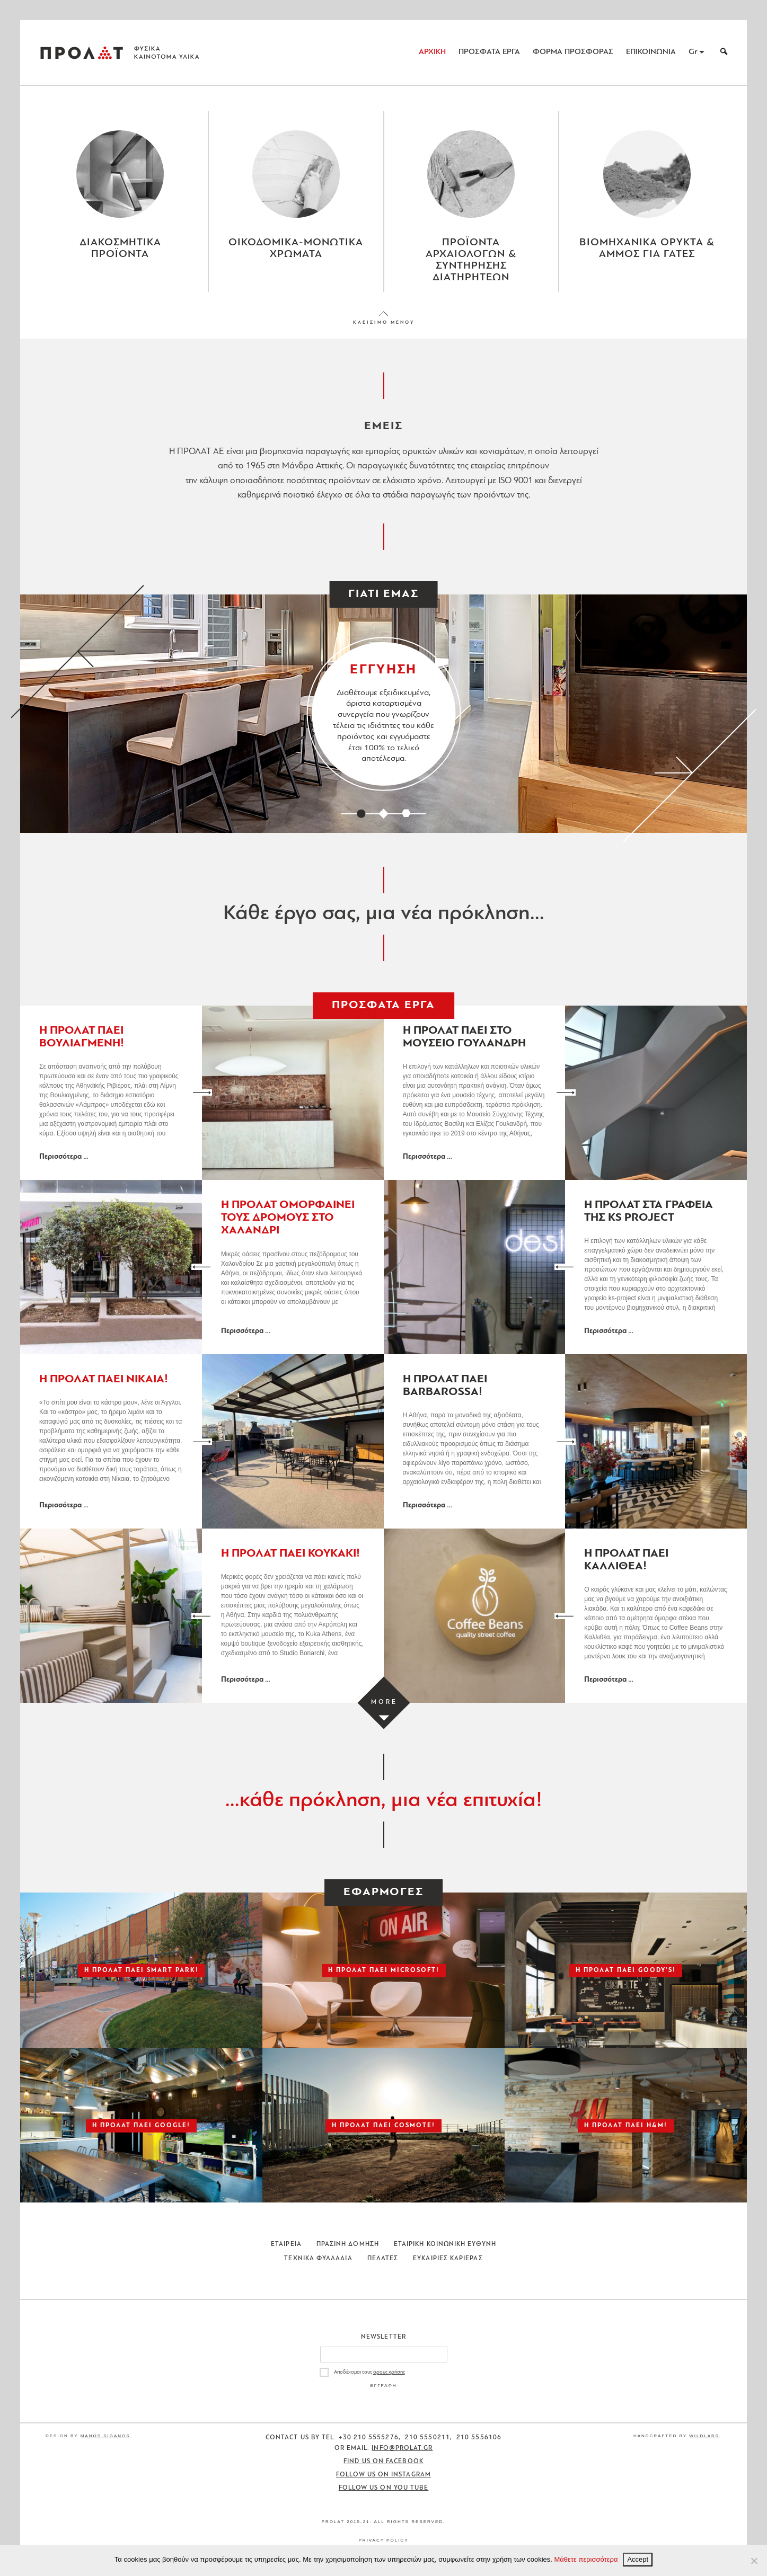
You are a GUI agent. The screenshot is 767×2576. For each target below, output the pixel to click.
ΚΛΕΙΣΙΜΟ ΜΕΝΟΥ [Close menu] (384, 322)
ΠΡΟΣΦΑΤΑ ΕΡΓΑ (489, 52)
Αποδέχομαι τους (369, 2372)
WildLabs (704, 2435)
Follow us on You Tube (384, 2488)
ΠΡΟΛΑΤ (81, 52)
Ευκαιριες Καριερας (447, 2258)
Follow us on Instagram (383, 2475)
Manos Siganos (105, 2435)
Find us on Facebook (383, 2461)
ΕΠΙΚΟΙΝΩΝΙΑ (651, 52)
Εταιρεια (286, 2244)
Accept (637, 2559)
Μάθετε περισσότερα (586, 2559)
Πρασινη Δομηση (347, 2244)
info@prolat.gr (402, 2448)
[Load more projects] (383, 1703)
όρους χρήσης (389, 2372)
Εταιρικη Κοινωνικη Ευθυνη (445, 2244)
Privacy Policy (384, 2540)
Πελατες (383, 2258)
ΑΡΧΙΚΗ (432, 52)
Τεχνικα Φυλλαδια (318, 2258)
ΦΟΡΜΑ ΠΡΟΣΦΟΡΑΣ (573, 52)
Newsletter (383, 2337)
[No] (753, 2560)
